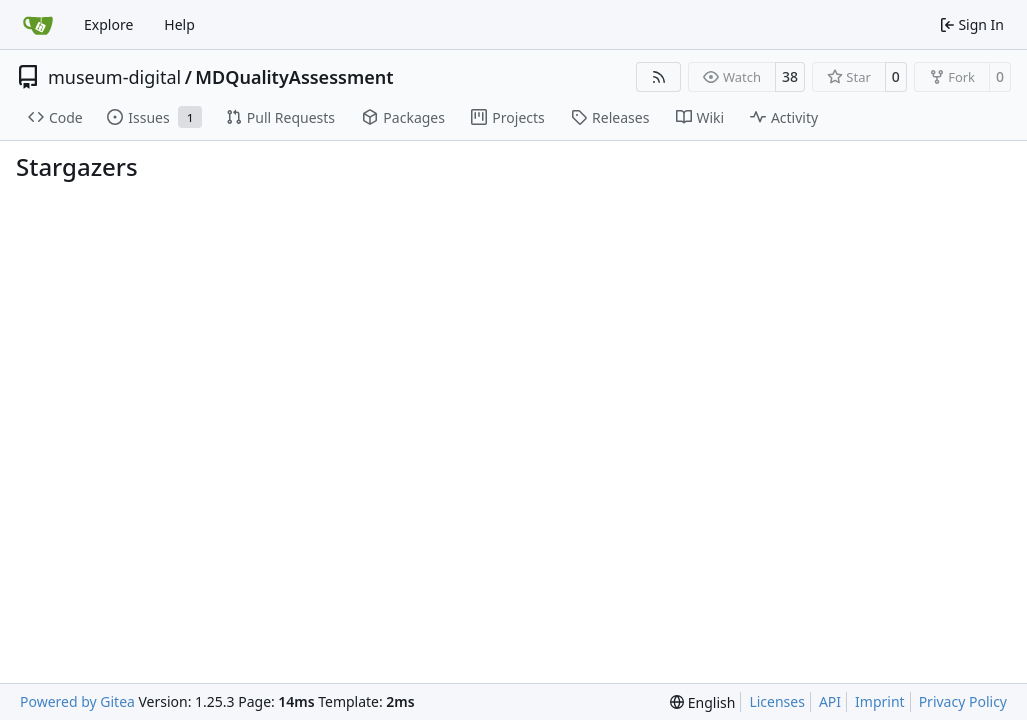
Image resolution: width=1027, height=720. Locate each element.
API (830, 701)
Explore (108, 24)
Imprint (880, 701)
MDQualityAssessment (294, 77)
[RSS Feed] (659, 77)
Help (179, 24)
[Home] (38, 25)
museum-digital (114, 77)
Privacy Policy (963, 701)
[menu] (702, 702)
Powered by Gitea (77, 701)
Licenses (777, 701)
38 (790, 76)
